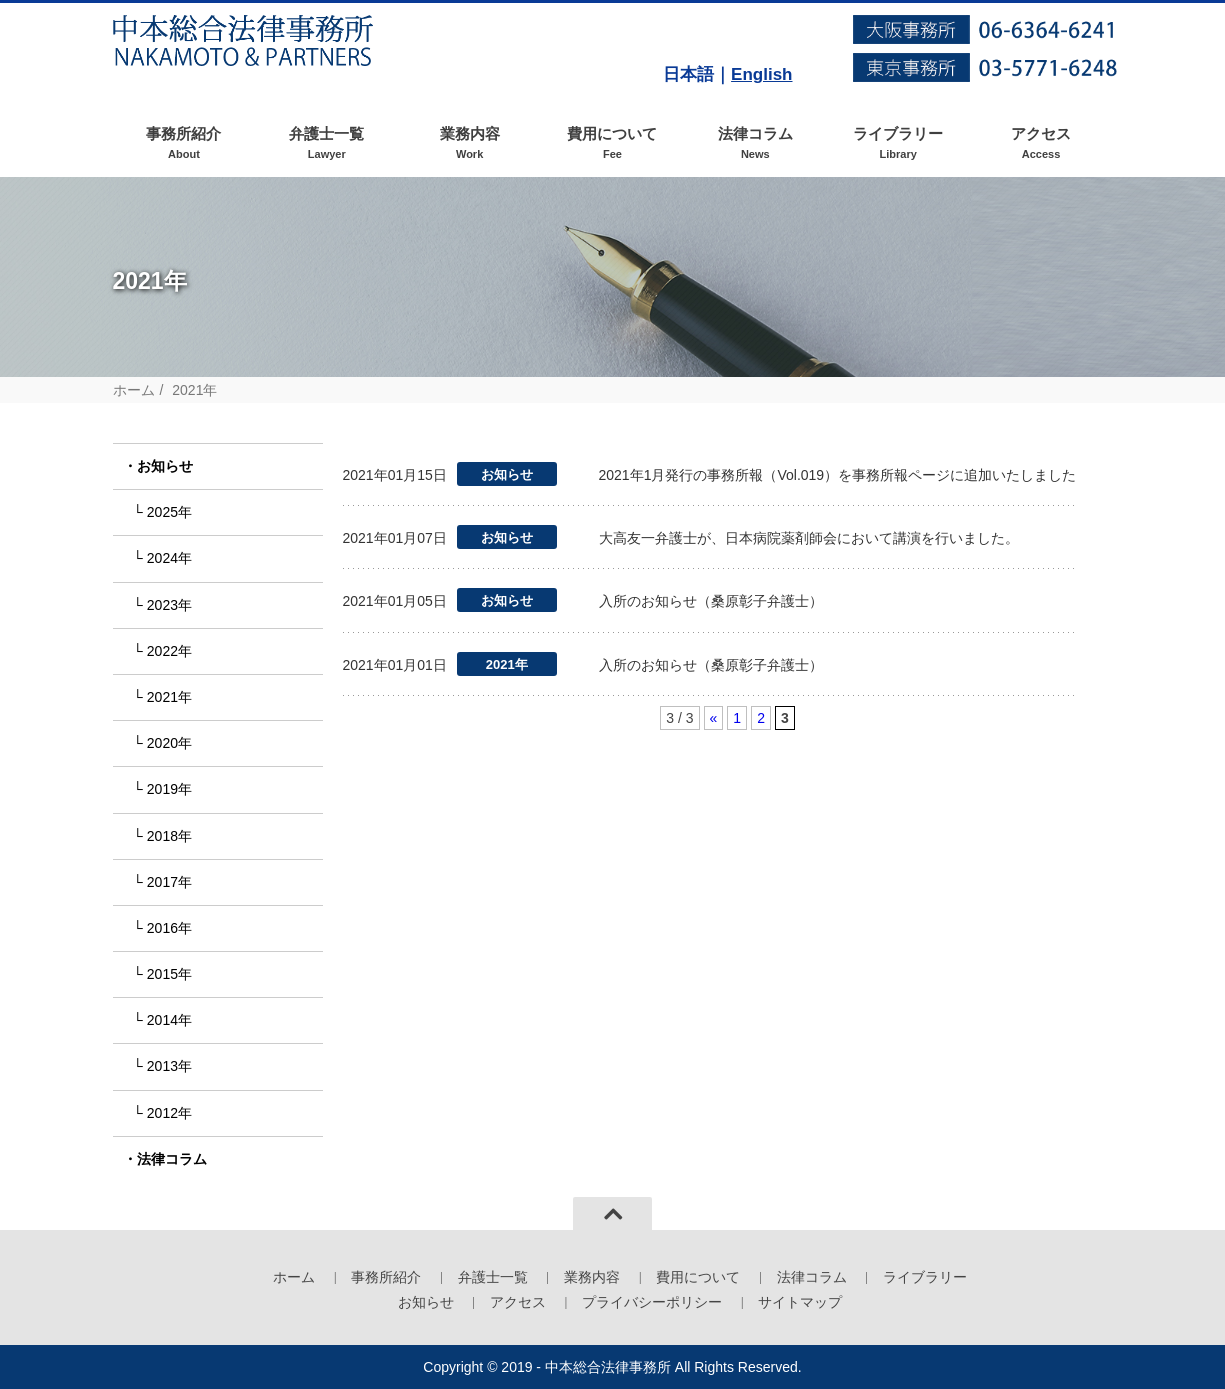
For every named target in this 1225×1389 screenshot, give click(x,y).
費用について (612, 143)
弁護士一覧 (326, 143)
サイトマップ (800, 1302)
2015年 (169, 974)
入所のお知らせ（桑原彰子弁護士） (711, 601)
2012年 (169, 1113)
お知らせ (165, 466)
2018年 (169, 836)
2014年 (169, 1020)
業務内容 (469, 143)
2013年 (169, 1066)
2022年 (169, 651)
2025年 (169, 512)
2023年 (169, 605)
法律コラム (755, 143)
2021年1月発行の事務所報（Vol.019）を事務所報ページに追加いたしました (838, 475)
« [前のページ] (714, 718)
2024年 (169, 558)
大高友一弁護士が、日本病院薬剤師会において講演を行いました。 (809, 538)
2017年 (169, 882)
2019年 (169, 789)
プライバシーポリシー (652, 1302)
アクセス (1041, 143)
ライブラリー (898, 143)
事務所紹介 (184, 143)
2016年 (169, 928)
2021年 (169, 697)
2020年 (169, 743)
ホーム (134, 390)
